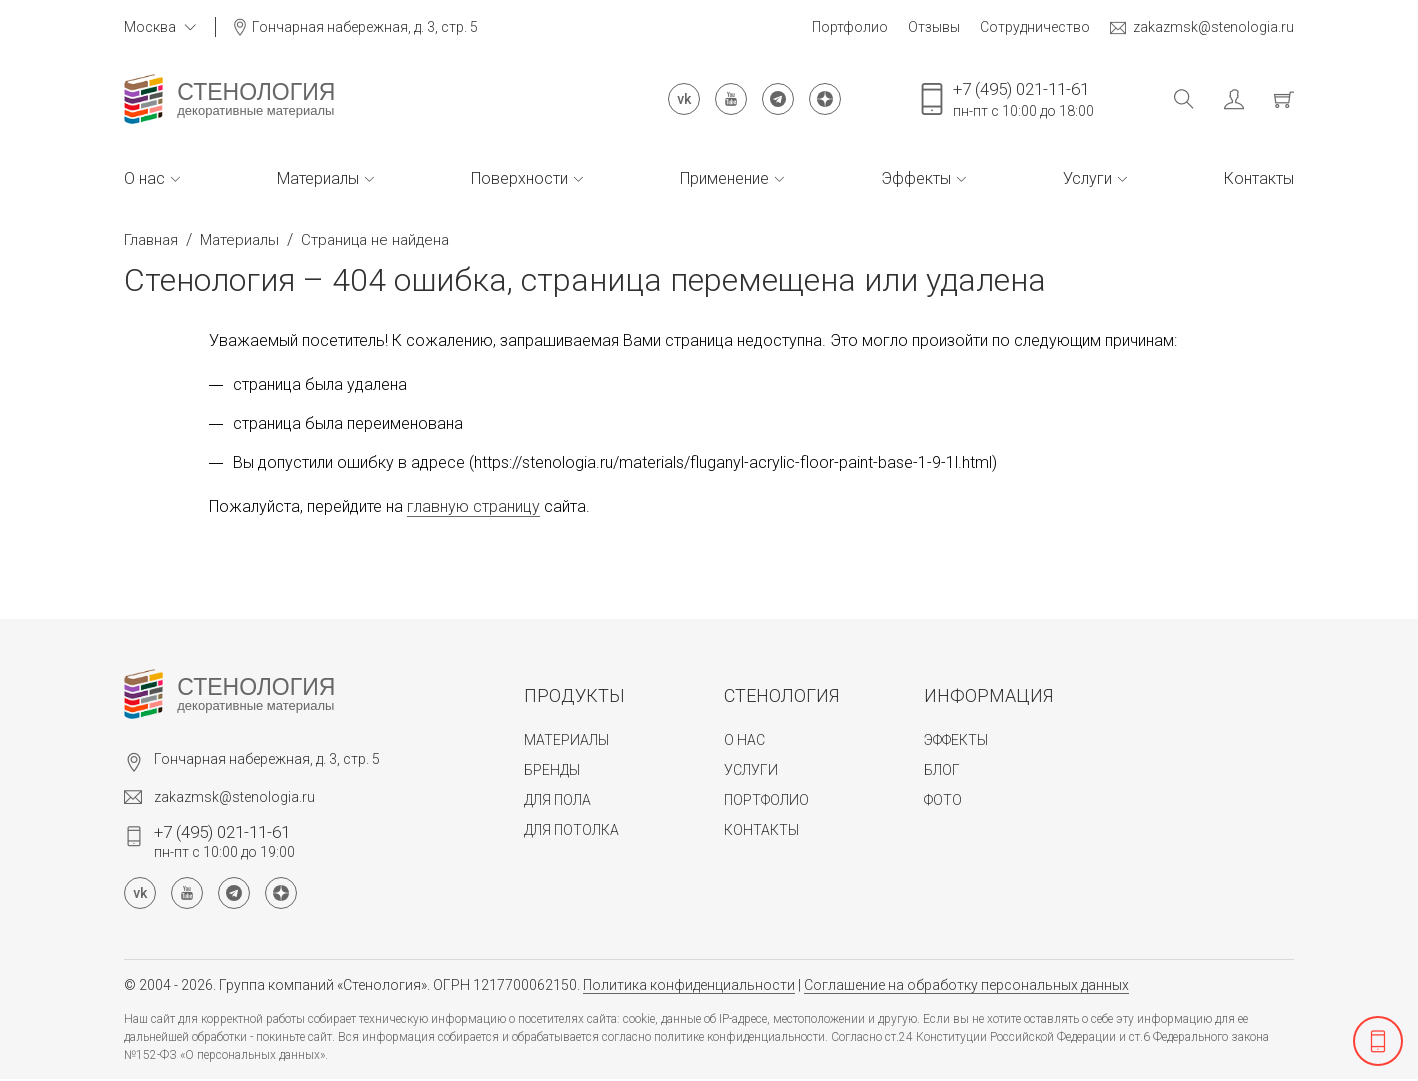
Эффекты (923, 178)
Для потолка (571, 830)
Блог (942, 770)
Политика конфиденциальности (689, 985)
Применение (732, 178)
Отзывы (934, 27)
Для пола (557, 800)
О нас (152, 178)
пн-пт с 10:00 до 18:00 (1023, 99)
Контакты (1259, 178)
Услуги (1095, 178)
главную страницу (473, 506)
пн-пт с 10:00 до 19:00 (224, 841)
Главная (151, 240)
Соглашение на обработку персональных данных (966, 985)
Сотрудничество (1035, 27)
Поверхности (527, 178)
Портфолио (850, 27)
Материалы (325, 178)
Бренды (552, 770)
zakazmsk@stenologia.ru (1202, 27)
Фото (943, 800)
